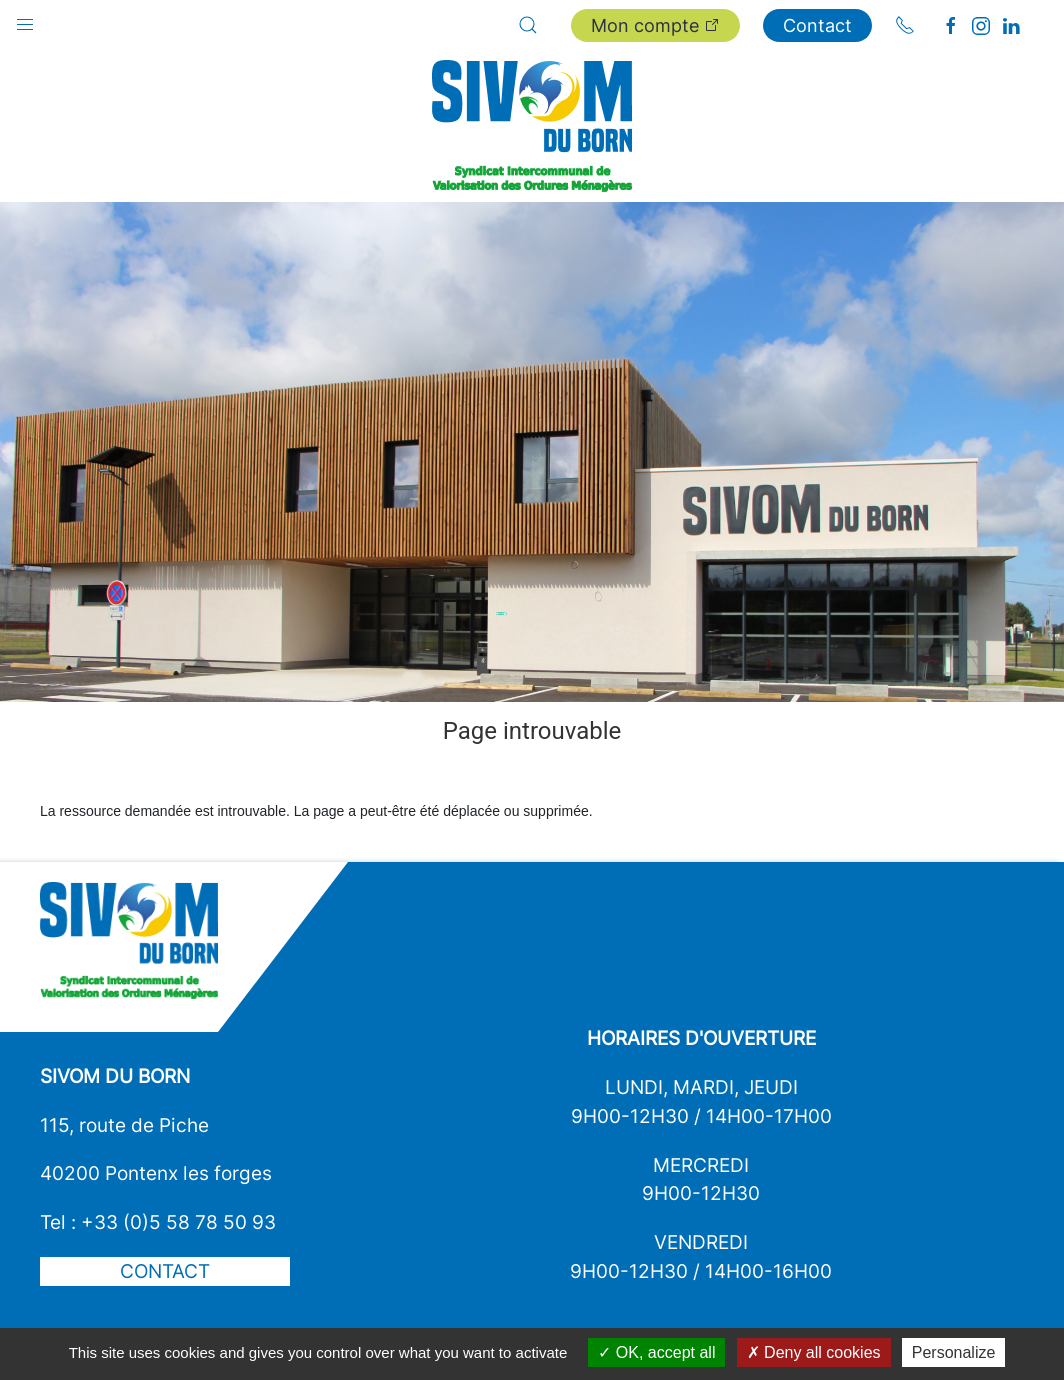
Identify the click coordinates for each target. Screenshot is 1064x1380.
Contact (817, 25)
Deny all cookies (814, 1352)
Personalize (954, 1352)
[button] (25, 20)
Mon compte (655, 25)
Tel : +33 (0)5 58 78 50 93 (158, 1222)
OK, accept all (656, 1352)
